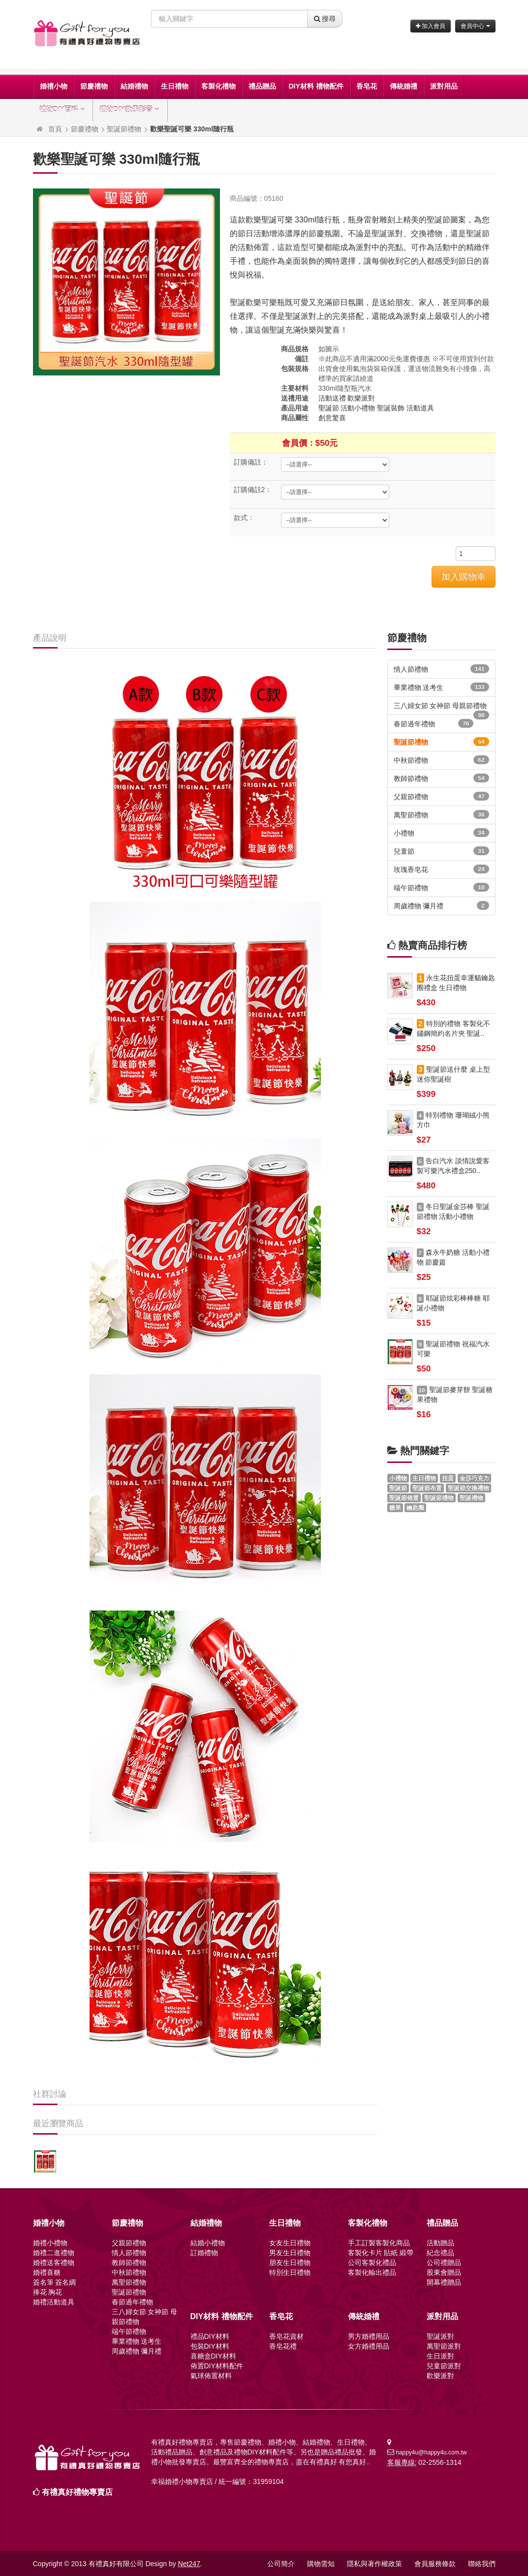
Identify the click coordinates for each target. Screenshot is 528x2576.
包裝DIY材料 (209, 2346)
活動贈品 (440, 2243)
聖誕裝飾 (390, 408)
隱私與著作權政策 (374, 2564)
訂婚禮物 (204, 2253)
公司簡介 (281, 2564)
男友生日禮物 (290, 2253)
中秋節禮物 (441, 759)
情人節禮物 (441, 668)
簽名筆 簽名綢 (54, 2282)
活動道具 (420, 408)
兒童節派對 (444, 2366)
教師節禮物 (441, 778)
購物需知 (321, 2564)
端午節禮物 (441, 887)
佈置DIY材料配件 (216, 2366)
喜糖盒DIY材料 (213, 2356)
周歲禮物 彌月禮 (441, 905)
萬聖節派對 (444, 2346)
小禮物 (441, 832)
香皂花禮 (283, 2346)
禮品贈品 (262, 86)
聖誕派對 (440, 2336)
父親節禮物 (441, 796)
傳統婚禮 (403, 86)
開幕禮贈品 (444, 2282)
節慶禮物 (94, 86)
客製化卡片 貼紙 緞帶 (381, 2253)
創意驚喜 (332, 418)
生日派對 (440, 2356)
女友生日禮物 (290, 2243)
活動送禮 (332, 398)
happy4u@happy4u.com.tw (431, 2452)
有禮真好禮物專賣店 (77, 2492)
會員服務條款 (435, 2564)
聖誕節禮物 (124, 129)
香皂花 (366, 86)
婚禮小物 (53, 86)
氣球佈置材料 (211, 2376)
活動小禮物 (358, 408)
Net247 (189, 2564)
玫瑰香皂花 (441, 869)
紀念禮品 (440, 2253)
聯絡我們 (482, 2564)
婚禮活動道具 (53, 2302)
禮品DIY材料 (209, 2336)
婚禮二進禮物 (53, 2253)
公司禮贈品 (444, 2262)
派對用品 (444, 86)
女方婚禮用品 (368, 2346)
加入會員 (430, 26)
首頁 (55, 129)
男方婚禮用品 (368, 2336)
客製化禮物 (218, 86)
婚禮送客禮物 (53, 2262)
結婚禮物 (134, 86)
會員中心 (475, 26)
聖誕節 (328, 408)
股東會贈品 (444, 2272)
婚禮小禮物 (50, 2243)
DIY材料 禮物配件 (316, 86)
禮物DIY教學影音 (130, 109)
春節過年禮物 (434, 723)
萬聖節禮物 (441, 814)
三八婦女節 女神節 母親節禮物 (441, 708)
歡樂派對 (361, 398)
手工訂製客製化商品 (379, 2243)
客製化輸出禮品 (372, 2272)
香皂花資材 (286, 2336)
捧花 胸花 (47, 2292)
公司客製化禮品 (372, 2262)
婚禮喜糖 (47, 2272)
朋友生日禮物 (290, 2262)
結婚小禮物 (207, 2243)
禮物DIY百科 (63, 109)
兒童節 (441, 850)
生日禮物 (174, 86)
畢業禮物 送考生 (441, 687)
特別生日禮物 (290, 2272)
